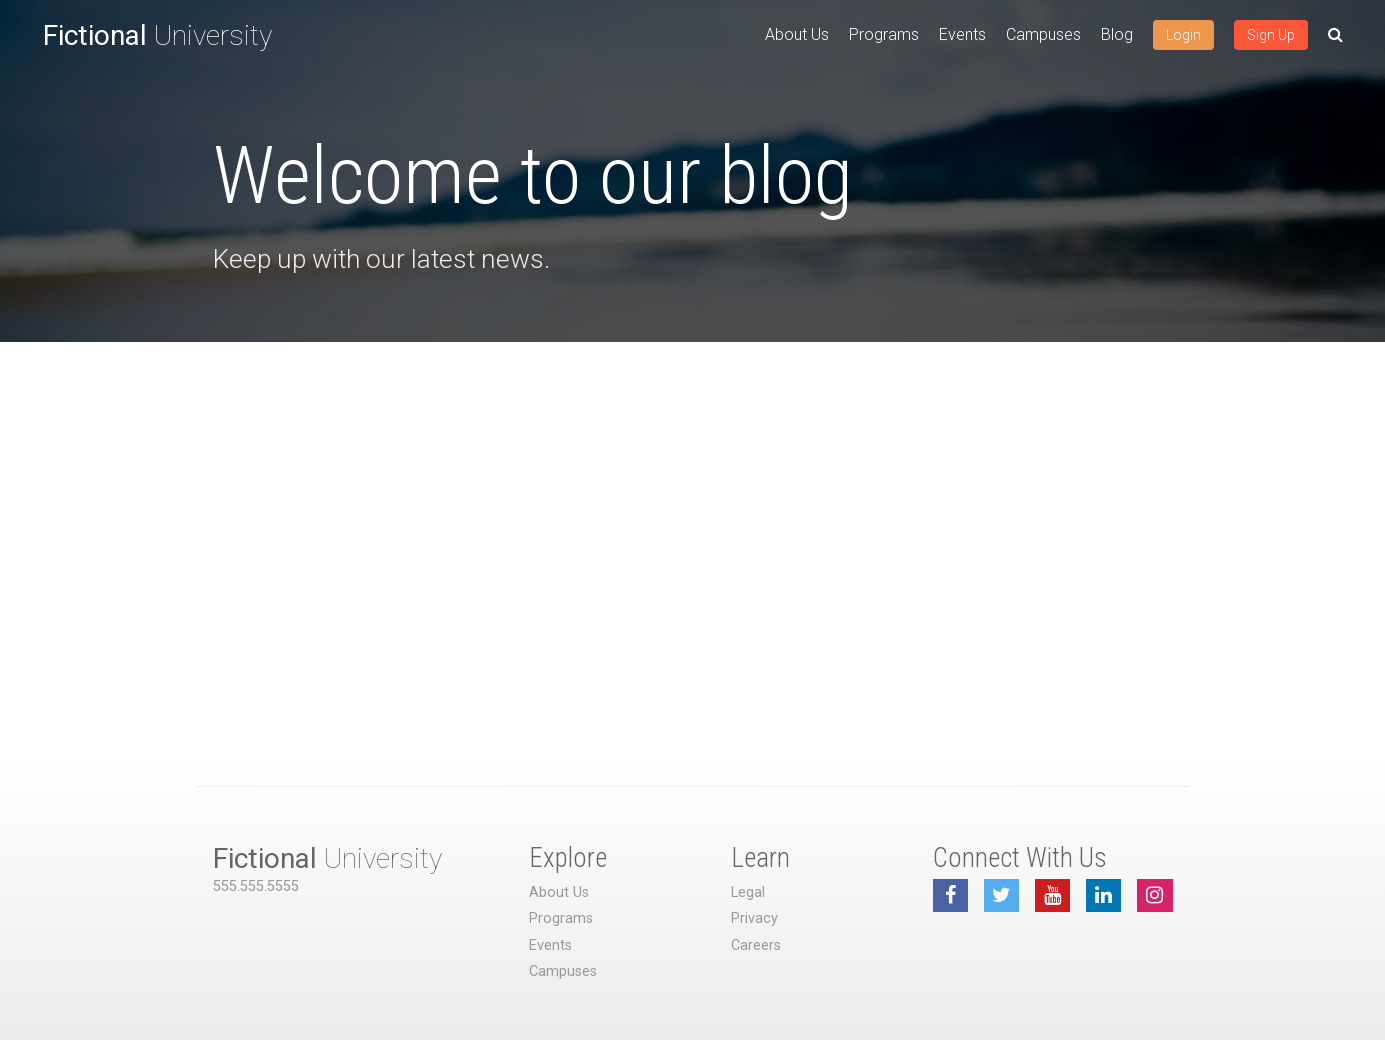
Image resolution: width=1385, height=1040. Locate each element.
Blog (1117, 34)
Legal (748, 892)
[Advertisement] (693, 492)
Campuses (1043, 34)
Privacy (754, 918)
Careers (756, 945)
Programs (884, 34)
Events (962, 34)
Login (1183, 35)
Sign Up (1271, 35)
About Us (797, 34)
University (157, 35)
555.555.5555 (256, 886)
